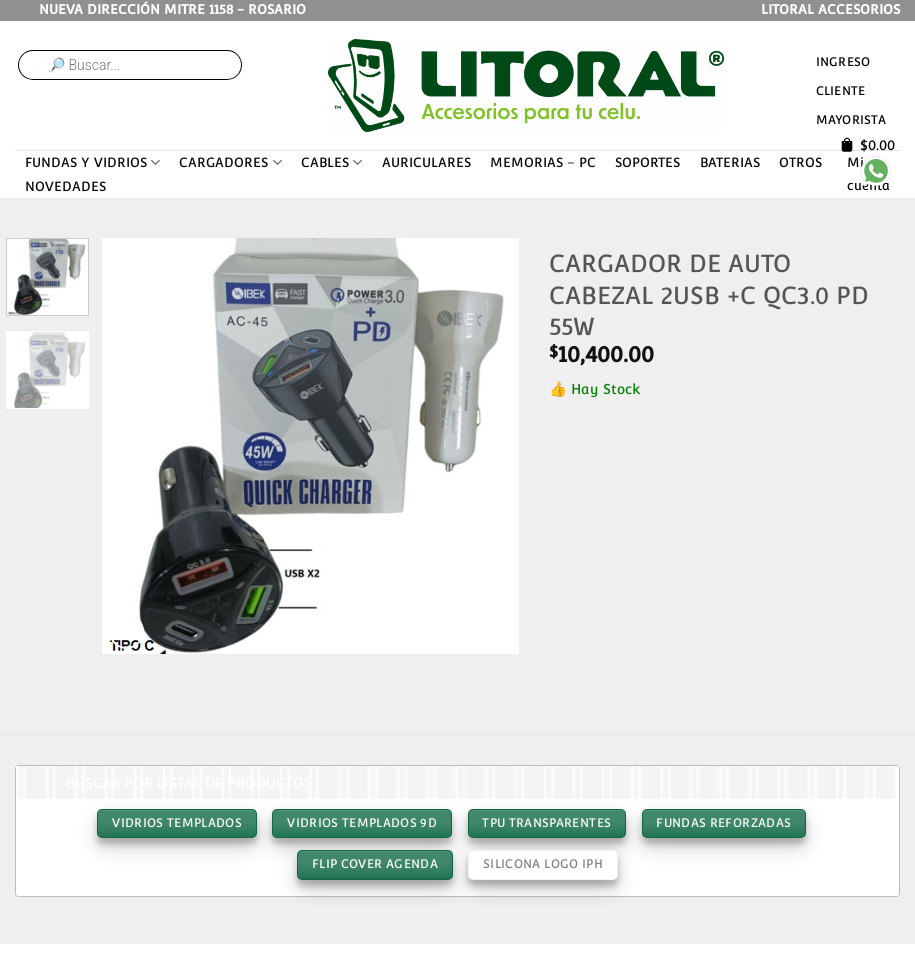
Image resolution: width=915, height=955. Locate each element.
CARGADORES (230, 162)
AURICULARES (426, 162)
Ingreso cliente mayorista (851, 90)
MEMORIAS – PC (543, 162)
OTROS (800, 162)
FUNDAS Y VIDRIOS (92, 162)
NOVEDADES (65, 186)
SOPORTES (647, 162)
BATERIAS (730, 162)
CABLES (331, 162)
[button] (126, 631)
